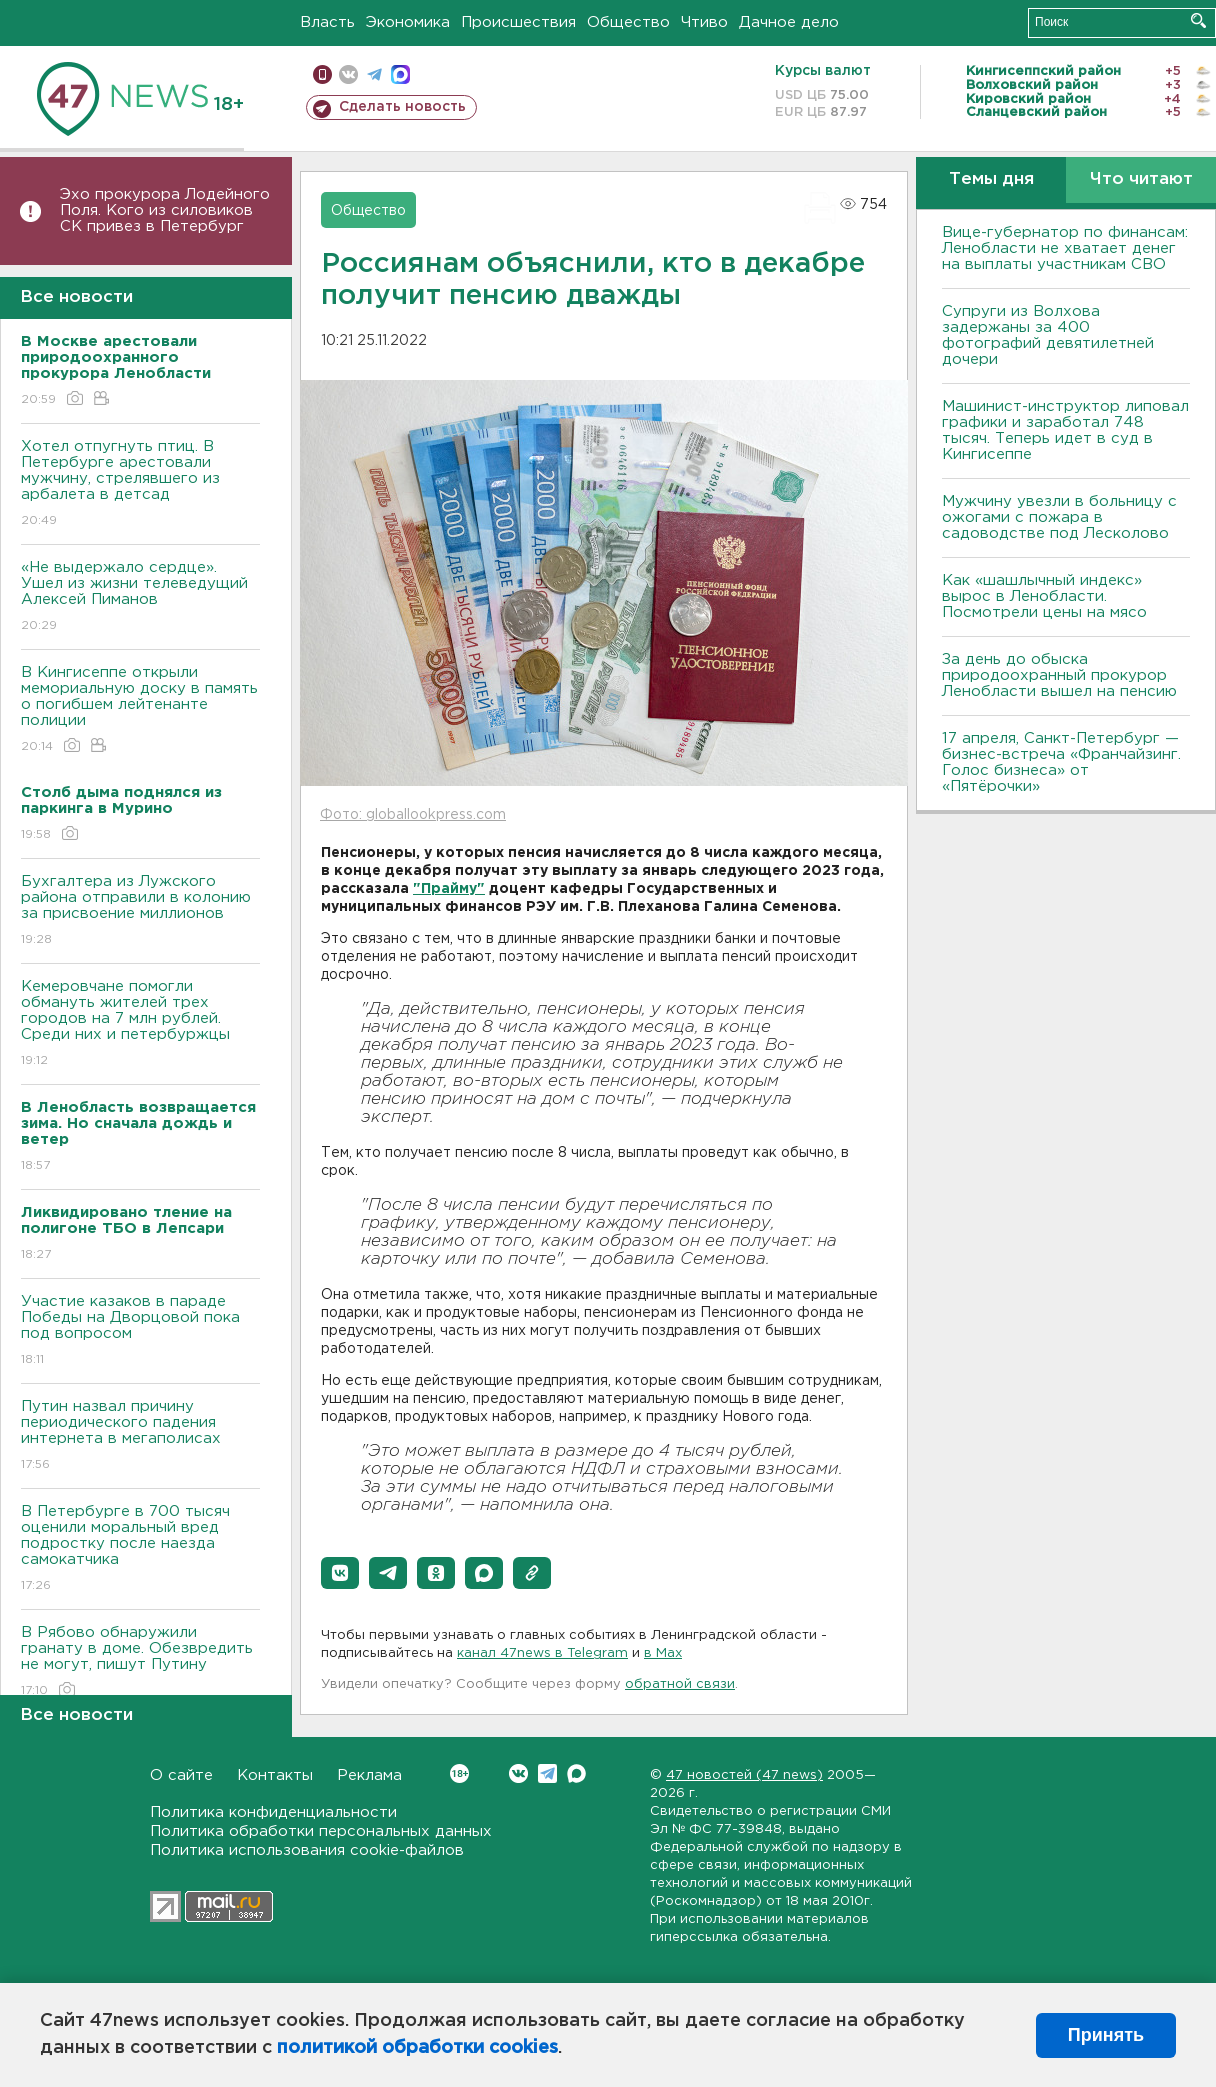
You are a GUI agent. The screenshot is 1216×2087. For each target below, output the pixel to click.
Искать (1198, 20)
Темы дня (991, 179)
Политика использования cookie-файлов (307, 1850)
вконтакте (348, 74)
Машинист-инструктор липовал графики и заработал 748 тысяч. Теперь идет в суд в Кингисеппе (1065, 430)
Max (576, 1773)
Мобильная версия (322, 74)
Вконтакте (459, 1773)
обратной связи (680, 1684)
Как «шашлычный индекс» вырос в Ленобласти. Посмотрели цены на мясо (1047, 596)
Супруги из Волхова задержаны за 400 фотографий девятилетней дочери (1048, 335)
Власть (327, 22)
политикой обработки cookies (417, 2048)
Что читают (1141, 179)
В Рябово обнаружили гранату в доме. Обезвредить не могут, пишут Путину (140, 1662)
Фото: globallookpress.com (413, 815)
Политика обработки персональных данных (321, 1831)
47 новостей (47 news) (744, 1775)
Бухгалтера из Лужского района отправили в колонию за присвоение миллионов (140, 911)
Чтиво (704, 22)
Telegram (547, 1773)
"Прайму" (449, 889)
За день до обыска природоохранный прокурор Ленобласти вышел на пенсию (1059, 675)
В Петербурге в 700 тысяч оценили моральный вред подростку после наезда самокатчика (140, 1549)
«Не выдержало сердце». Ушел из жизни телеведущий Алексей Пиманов (140, 597)
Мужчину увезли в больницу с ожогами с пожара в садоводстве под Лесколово (1059, 517)
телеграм (374, 74)
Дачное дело (789, 22)
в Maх (663, 1653)
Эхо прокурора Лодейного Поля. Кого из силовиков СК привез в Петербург (165, 210)
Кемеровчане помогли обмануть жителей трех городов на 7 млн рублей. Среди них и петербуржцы (140, 1024)
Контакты (275, 1775)
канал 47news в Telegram (542, 1653)
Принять (1106, 2035)
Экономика (408, 22)
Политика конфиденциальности (273, 1812)
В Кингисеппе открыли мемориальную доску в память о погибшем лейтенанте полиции (140, 710)
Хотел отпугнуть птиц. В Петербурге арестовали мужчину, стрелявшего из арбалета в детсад (140, 484)
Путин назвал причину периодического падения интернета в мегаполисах (140, 1436)
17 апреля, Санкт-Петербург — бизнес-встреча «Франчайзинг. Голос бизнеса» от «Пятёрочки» (1061, 762)
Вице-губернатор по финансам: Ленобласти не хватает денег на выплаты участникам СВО (1065, 248)
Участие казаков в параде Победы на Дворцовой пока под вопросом (140, 1331)
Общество (628, 22)
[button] (340, 1573)
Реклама (369, 1775)
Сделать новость (402, 107)
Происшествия (518, 22)
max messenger (400, 74)
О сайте (181, 1775)
